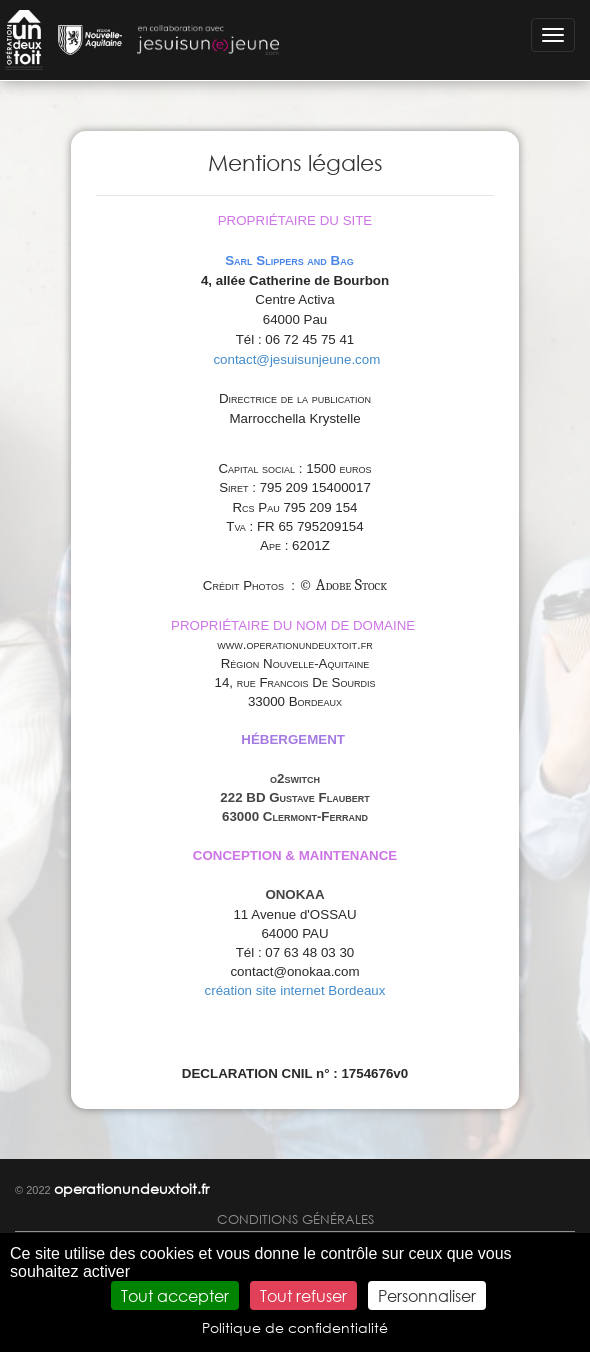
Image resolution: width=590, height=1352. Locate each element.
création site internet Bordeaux (295, 990)
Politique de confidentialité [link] (295, 1327)
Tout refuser (303, 1295)
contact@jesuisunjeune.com (296, 359)
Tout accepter (175, 1295)
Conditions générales (295, 1219)
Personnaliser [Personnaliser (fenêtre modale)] (427, 1295)
